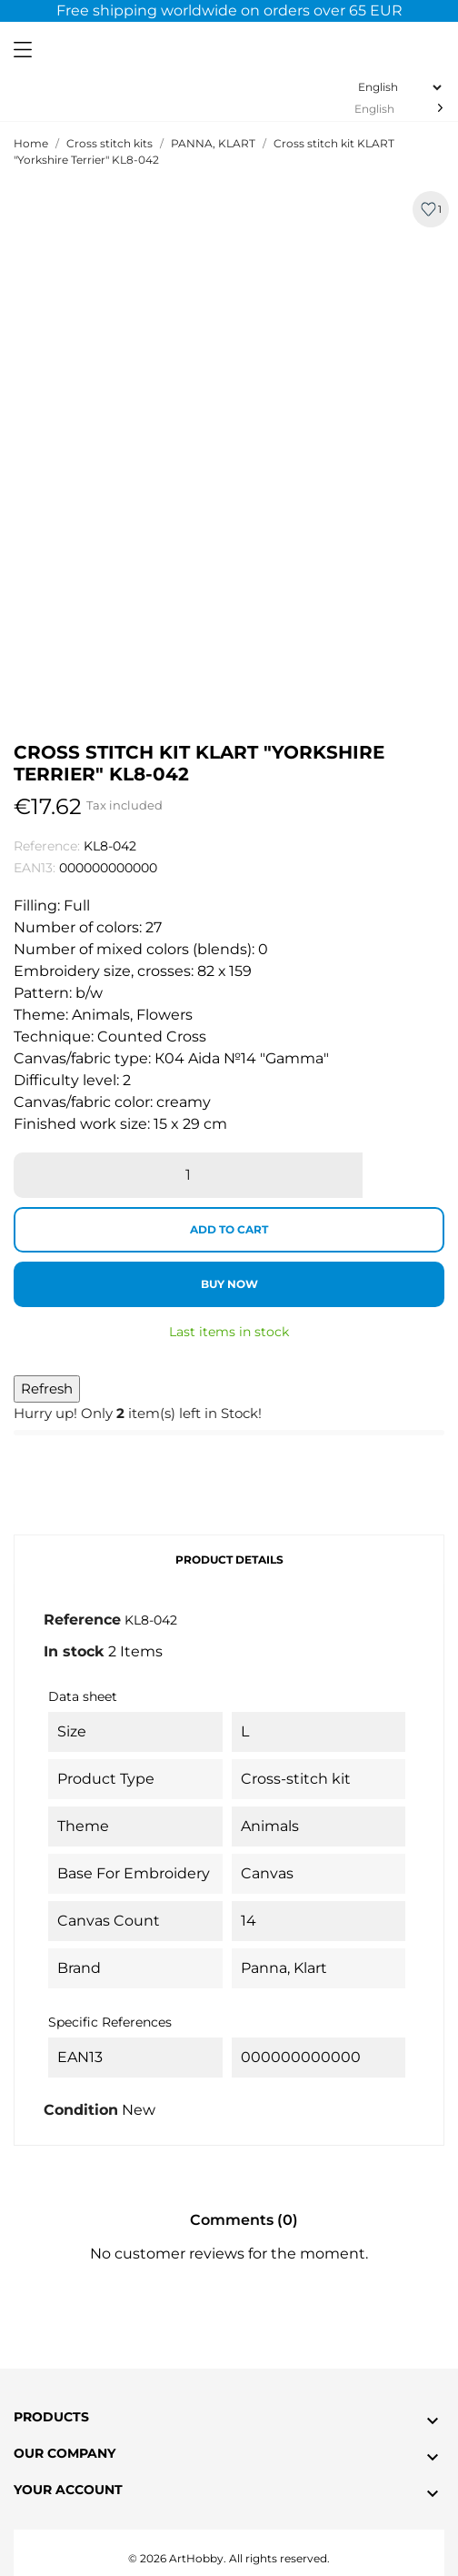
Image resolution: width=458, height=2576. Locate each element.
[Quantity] (188, 1175)
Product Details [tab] (229, 1559)
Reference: (47, 846)
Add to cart (229, 1229)
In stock (74, 1651)
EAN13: (34, 868)
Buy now (229, 1284)
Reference (82, 1619)
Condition (81, 2109)
